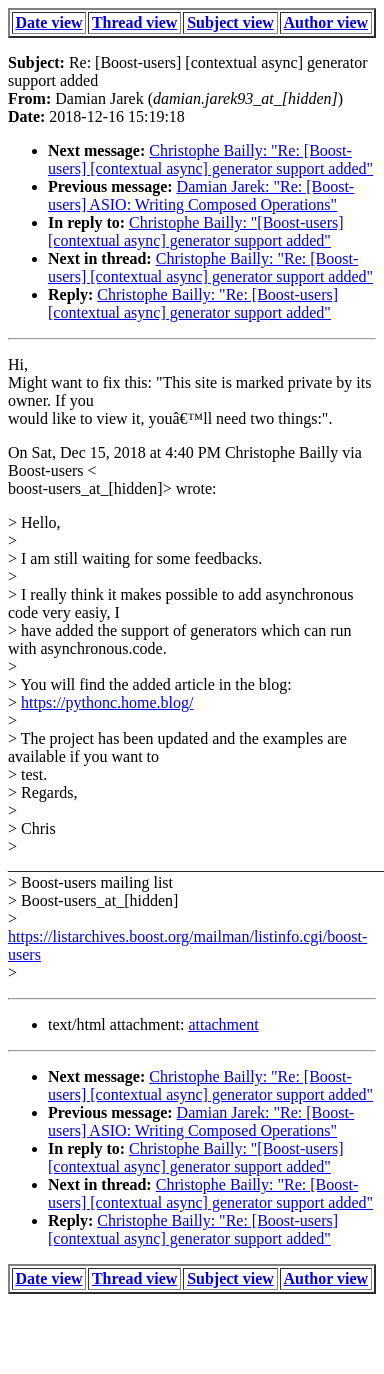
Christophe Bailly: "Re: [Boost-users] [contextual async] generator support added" (210, 159)
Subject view (230, 22)
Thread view (134, 22)
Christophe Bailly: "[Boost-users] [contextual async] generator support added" (196, 231)
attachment (223, 1024)
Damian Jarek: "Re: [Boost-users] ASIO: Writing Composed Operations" (201, 195)
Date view (48, 22)
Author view (326, 22)
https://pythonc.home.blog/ (107, 702)
